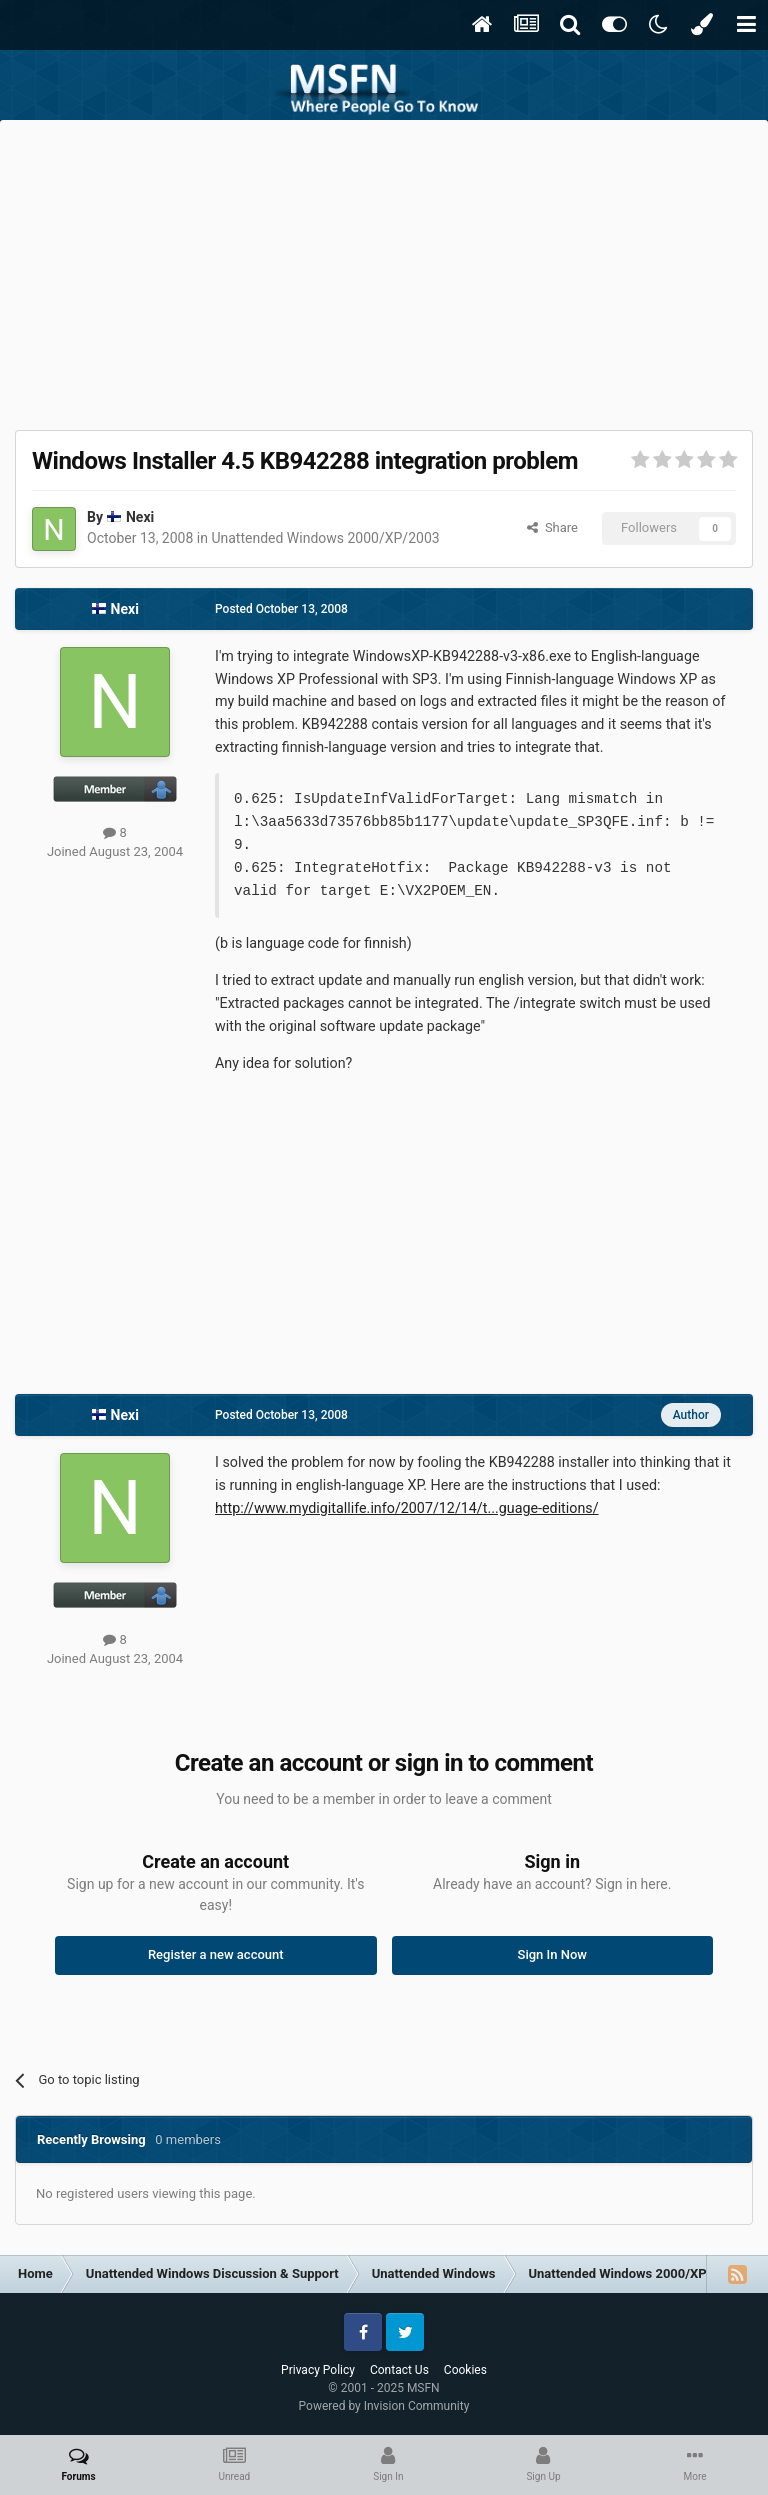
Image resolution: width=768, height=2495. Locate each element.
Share (552, 527)
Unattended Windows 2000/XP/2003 (325, 538)
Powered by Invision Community (384, 2406)
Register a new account (216, 1954)
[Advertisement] (384, 270)
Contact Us (399, 2370)
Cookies (465, 2370)
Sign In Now (552, 1954)
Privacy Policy (318, 2370)
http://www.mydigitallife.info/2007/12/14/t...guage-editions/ (407, 1508)
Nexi (140, 517)
